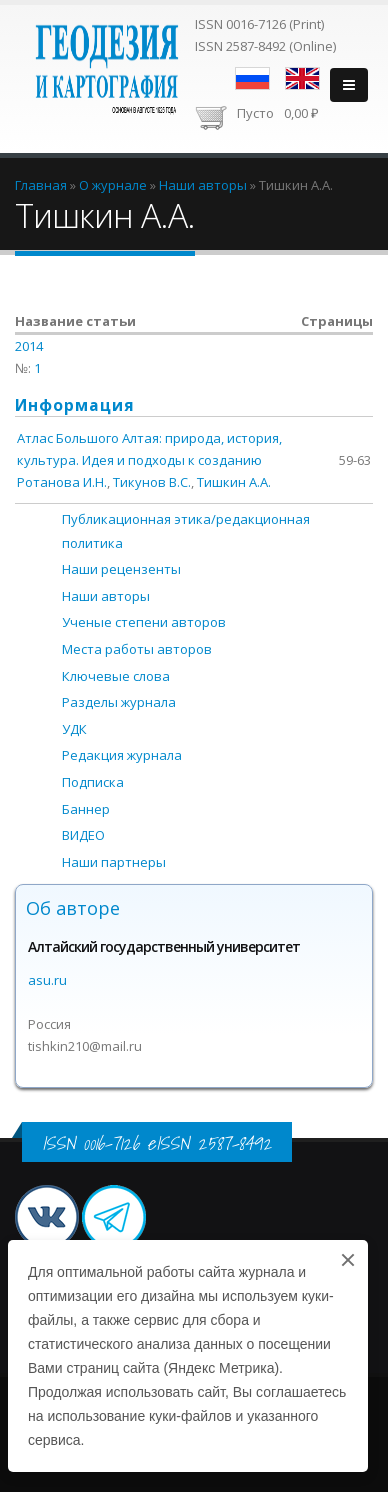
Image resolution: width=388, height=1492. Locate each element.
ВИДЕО (83, 835)
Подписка (93, 782)
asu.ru (47, 980)
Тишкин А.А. (234, 482)
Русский (252, 78)
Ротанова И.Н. (62, 482)
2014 (29, 346)
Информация (75, 405)
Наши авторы (106, 596)
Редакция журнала (122, 755)
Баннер (86, 809)
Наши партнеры (114, 862)
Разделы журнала (119, 702)
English (302, 78)
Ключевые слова (116, 676)
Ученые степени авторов (144, 622)
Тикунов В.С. (152, 482)
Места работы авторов (137, 649)
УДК (74, 729)
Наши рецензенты (121, 569)
